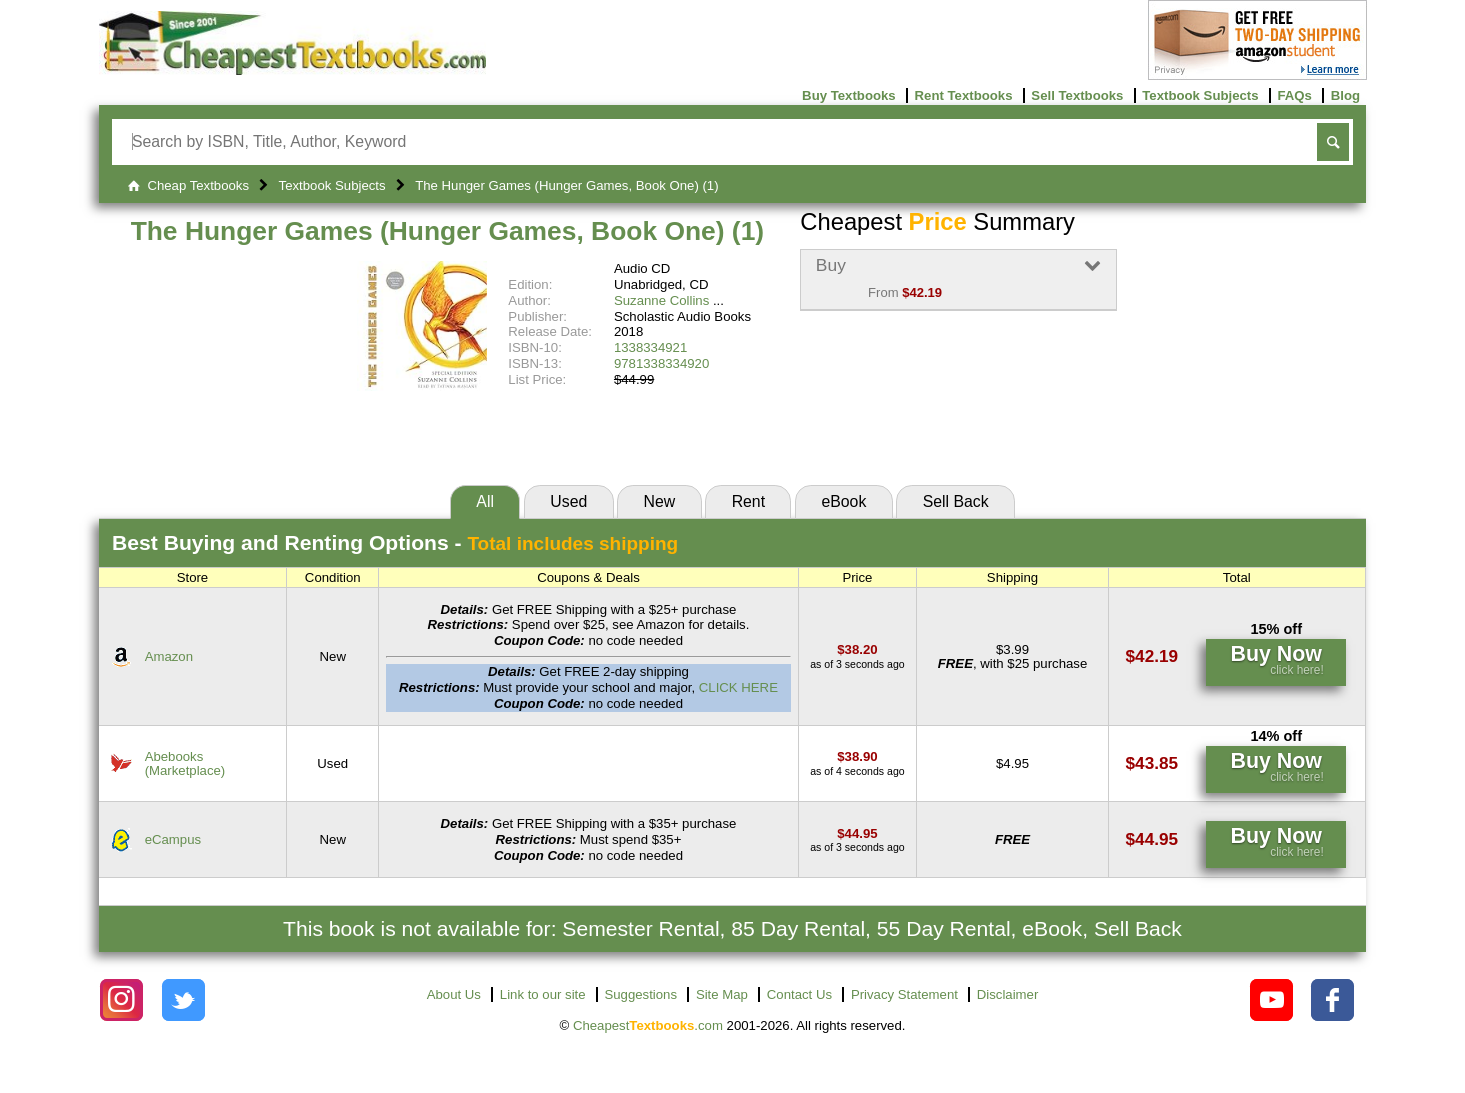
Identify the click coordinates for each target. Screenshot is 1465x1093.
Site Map (722, 994)
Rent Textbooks (964, 95)
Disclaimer (1008, 994)
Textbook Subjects (1200, 95)
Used (568, 501)
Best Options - (395, 542)
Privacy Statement (904, 994)
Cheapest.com (648, 1025)
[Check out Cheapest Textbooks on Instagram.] (121, 1000)
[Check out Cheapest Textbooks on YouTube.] (1271, 1000)
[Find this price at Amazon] (857, 649)
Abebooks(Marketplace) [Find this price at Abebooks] (185, 763)
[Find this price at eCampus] (857, 833)
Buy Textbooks (849, 95)
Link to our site (543, 994)
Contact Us (799, 994)
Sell (956, 501)
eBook (843, 501)
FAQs (1294, 95)
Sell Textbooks (1077, 95)
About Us (454, 994)
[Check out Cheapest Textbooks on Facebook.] (1332, 1000)
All (485, 501)
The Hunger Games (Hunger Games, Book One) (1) (448, 231)
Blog (1345, 95)
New (660, 501)
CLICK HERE (738, 687)
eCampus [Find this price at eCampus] (173, 839)
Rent (748, 501)
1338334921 (650, 347)
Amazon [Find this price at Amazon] (169, 656)
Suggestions (640, 994)
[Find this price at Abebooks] (857, 756)
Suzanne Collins (661, 300)
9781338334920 (661, 363)
